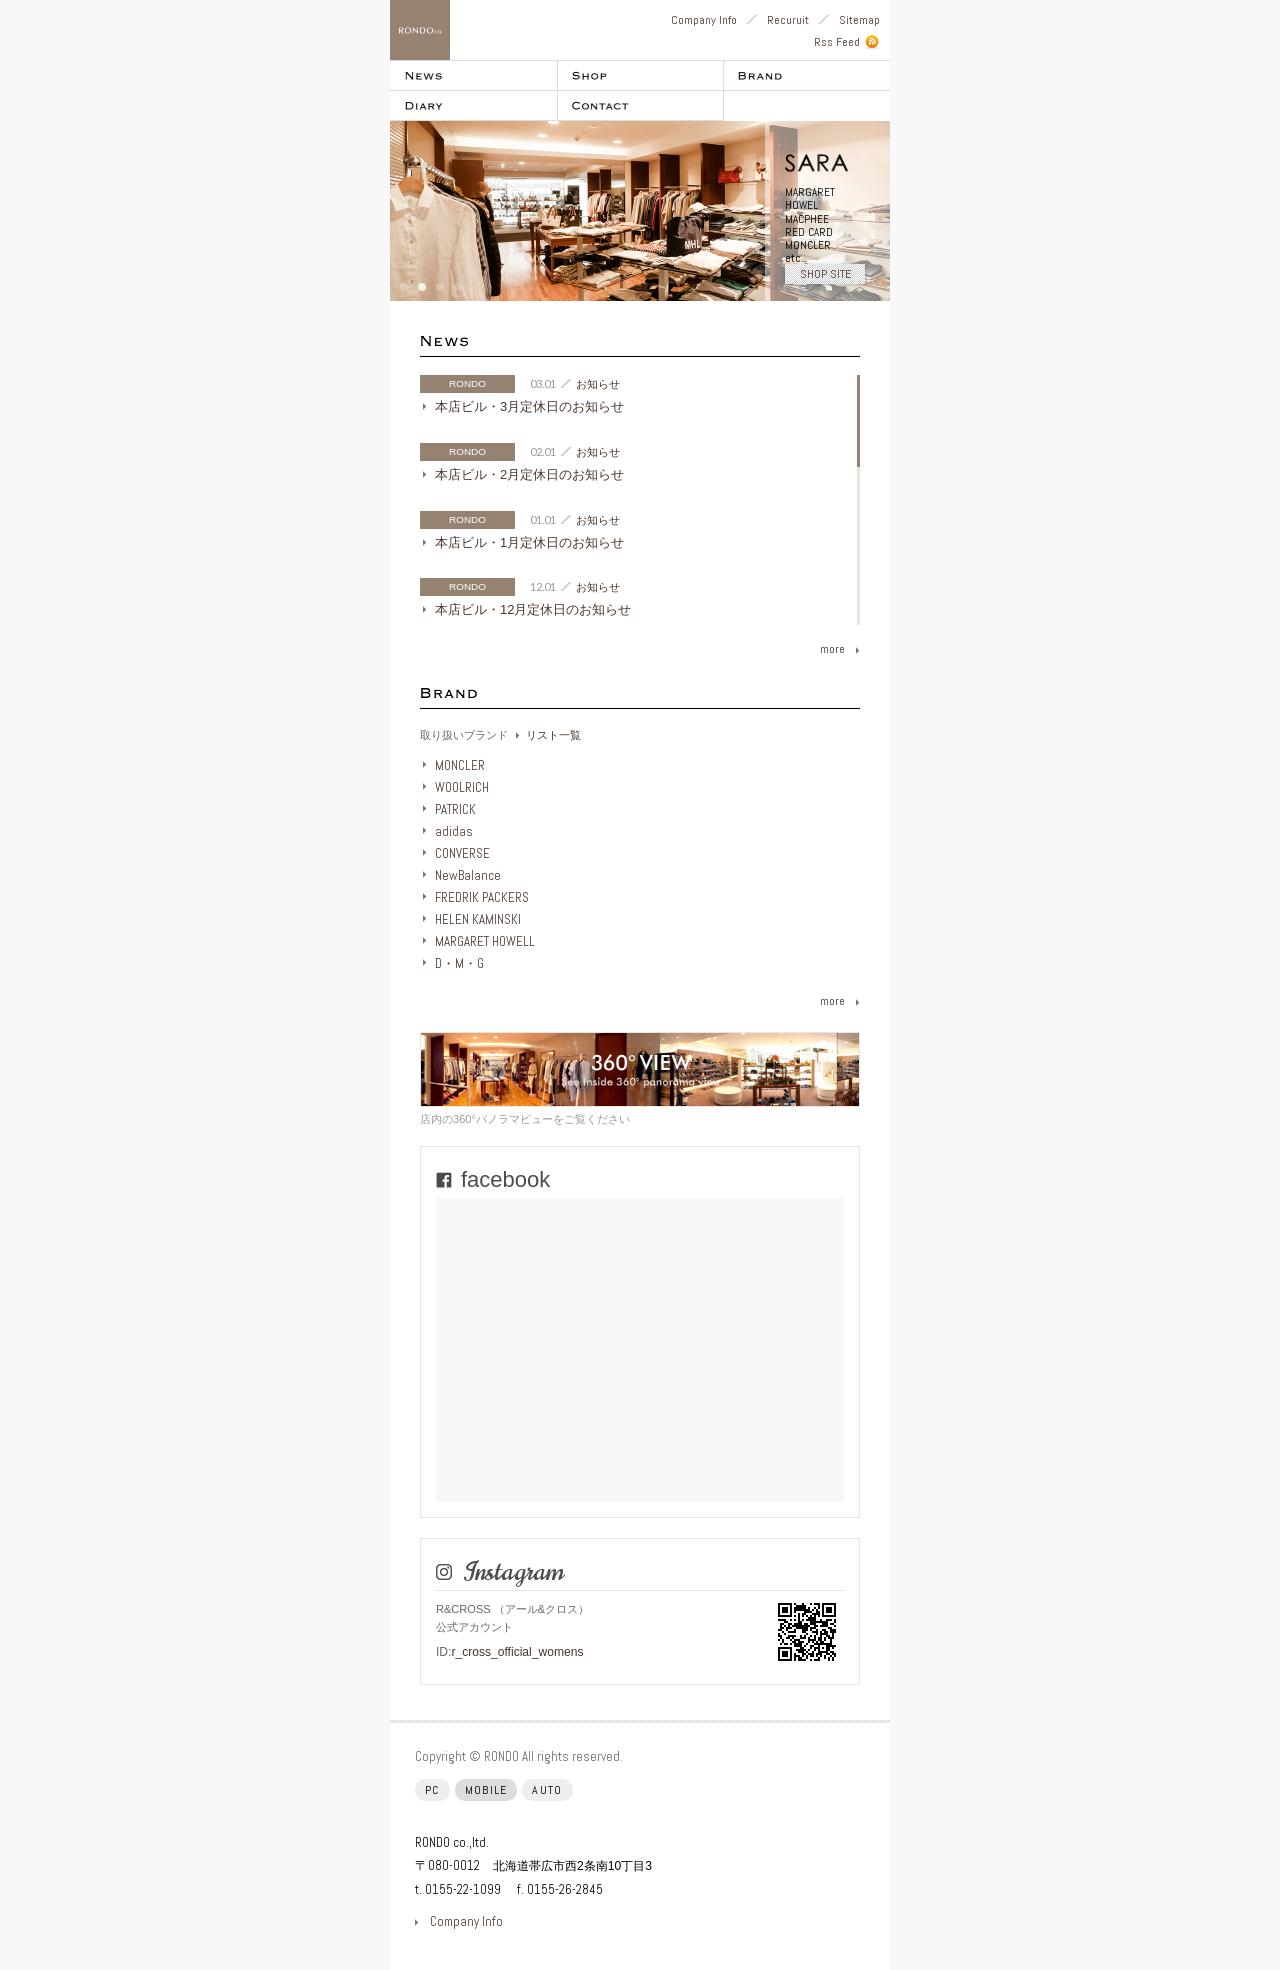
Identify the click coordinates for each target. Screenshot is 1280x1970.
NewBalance (468, 875)
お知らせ (598, 384)
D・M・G (459, 963)
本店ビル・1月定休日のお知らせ (529, 542)
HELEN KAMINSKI (478, 919)
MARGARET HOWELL (485, 941)
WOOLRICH (462, 787)
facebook (505, 1179)
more (832, 649)
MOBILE (486, 1790)
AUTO (547, 1790)
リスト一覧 (553, 735)
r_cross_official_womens (517, 1652)
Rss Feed (837, 42)
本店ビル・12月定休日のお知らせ (533, 609)
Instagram (512, 1572)
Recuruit (788, 20)
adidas (454, 831)
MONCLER (460, 765)
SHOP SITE (825, 274)
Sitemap (859, 20)
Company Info (704, 20)
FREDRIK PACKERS (482, 897)
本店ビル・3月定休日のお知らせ (529, 406)
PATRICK (455, 809)
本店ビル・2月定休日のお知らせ (529, 474)
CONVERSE (462, 853)
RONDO (467, 383)
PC (432, 1790)
